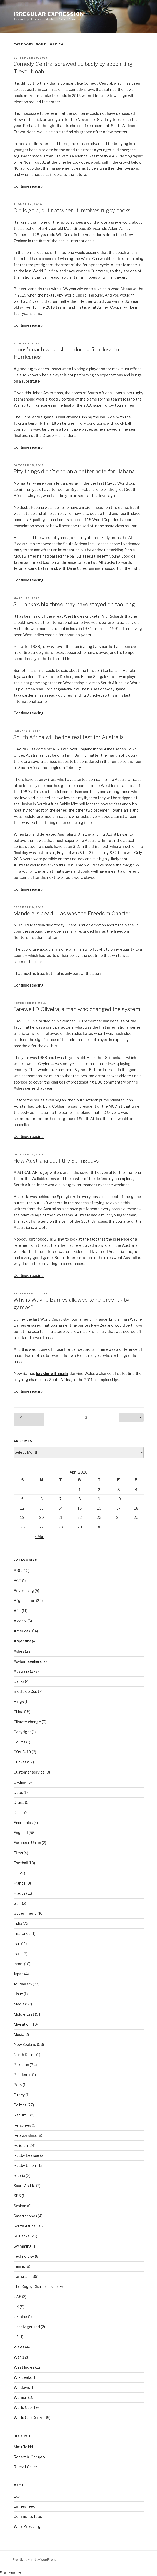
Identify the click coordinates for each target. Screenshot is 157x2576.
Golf (17, 1903)
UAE (17, 2297)
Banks (19, 1681)
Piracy (19, 2095)
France (20, 1883)
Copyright (22, 1732)
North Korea (24, 2055)
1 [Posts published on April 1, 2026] (80, 1490)
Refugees (22, 2125)
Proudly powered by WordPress (34, 2559)
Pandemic (22, 2075)
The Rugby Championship (36, 2286)
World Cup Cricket (29, 2417)
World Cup (23, 2407)
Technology (24, 2256)
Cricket (20, 1762)
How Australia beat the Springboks (56, 1160)
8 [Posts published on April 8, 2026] (79, 1499)
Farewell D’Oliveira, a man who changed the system (76, 1009)
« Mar (39, 1536)
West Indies (24, 2367)
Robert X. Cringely (29, 2457)
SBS (17, 2196)
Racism (20, 2115)
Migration (22, 2024)
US (16, 2337)
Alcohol (20, 1621)
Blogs (19, 1701)
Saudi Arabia (24, 2186)
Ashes (19, 1651)
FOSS (18, 1873)
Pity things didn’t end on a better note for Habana (74, 471)
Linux (18, 1994)
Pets (18, 2085)
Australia (21, 1671)
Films (18, 1853)
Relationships (25, 2135)
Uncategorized (27, 2327)
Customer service (29, 1772)
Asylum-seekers (28, 1661)
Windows (22, 2387)
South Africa (25, 2226)
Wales (19, 2347)
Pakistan (21, 2065)
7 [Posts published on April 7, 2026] (60, 1499)
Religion (21, 2145)
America (21, 1631)
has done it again (52, 1373)
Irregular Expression (49, 14)
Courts (19, 1742)
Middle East (24, 2014)
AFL (17, 1611)
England (21, 1832)
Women (20, 2397)
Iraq (17, 1954)
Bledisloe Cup (25, 1691)
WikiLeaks (23, 2377)
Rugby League (26, 2155)
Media (19, 2004)
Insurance (22, 1933)
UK (16, 2307)
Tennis (19, 2266)
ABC (18, 1570)
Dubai (18, 1812)
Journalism (23, 1984)
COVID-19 (22, 1752)
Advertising (24, 1590)
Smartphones (25, 2216)
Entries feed (24, 2506)
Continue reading (29, 186)
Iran (17, 1943)
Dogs (18, 1792)
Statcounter (11, 2573)
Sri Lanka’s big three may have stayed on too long (74, 604)
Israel (18, 1964)
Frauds (19, 1893)
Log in (19, 2496)
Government (25, 1913)
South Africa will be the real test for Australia (68, 737)
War (17, 2357)
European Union (27, 1843)
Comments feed (28, 2516)
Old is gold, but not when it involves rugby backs (72, 210)
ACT (17, 1581)
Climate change (27, 1722)
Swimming (23, 2246)
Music (19, 2034)
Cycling (20, 1782)
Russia (19, 2175)
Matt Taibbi (23, 2447)
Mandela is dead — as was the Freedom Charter (72, 913)
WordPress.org (27, 2526)
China (18, 1712)
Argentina (22, 1641)
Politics (20, 2105)
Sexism (20, 2206)
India (18, 1923)
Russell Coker (25, 2467)
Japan (18, 1974)
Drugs (19, 1802)
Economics (23, 1823)
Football (21, 1863)
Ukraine (20, 2317)
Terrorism (22, 2276)
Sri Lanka (22, 2236)
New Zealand (25, 2044)
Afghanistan (24, 1601)
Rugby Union (25, 2165)
